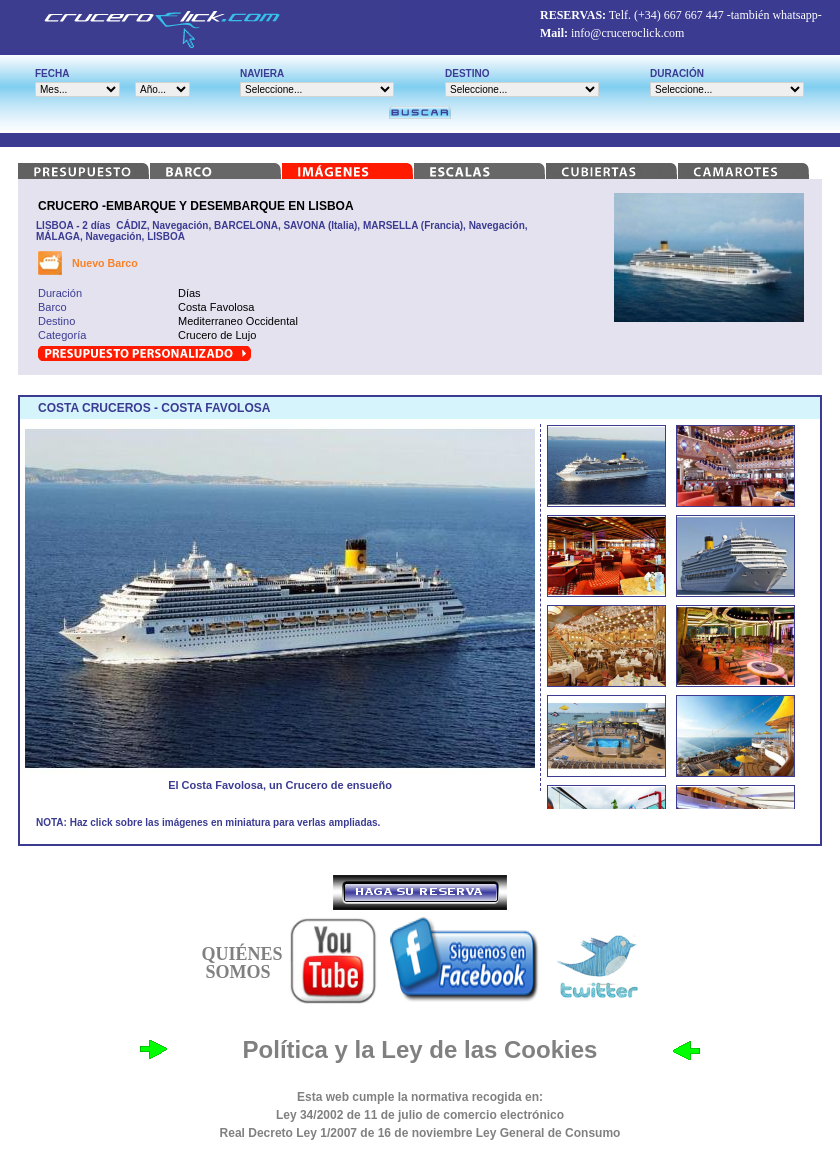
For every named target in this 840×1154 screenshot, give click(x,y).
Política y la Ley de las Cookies (420, 1049)
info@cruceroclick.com (627, 33)
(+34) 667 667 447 (679, 15)
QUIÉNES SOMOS (241, 963)
